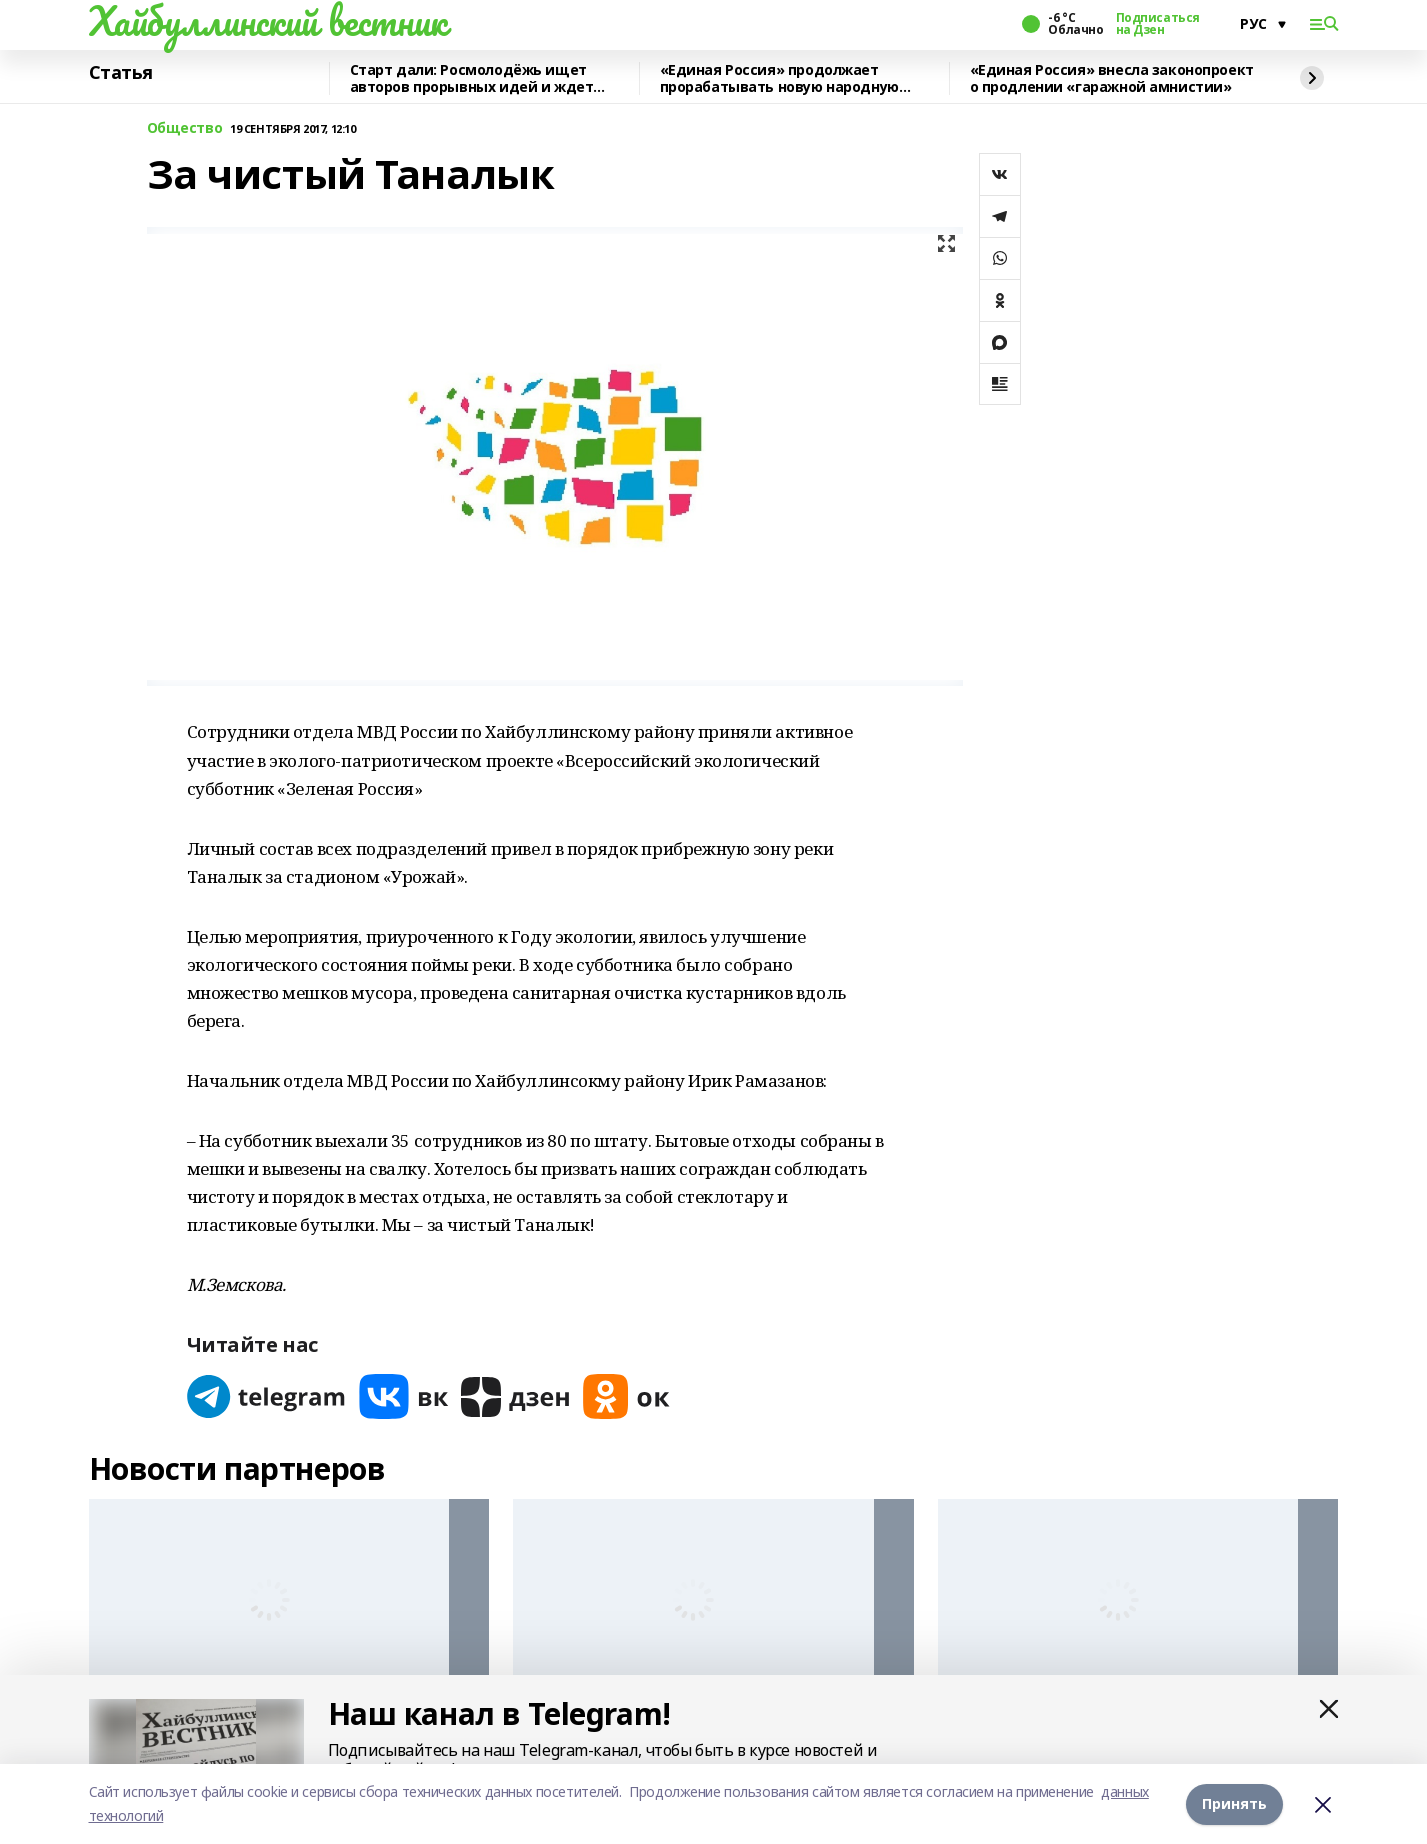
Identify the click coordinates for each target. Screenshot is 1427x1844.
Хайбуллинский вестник (268, 21)
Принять (1234, 1803)
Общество (185, 128)
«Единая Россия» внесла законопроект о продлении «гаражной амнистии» (1112, 78)
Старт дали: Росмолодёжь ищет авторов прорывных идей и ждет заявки (472, 78)
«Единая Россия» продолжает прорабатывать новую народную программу (779, 78)
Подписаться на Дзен (1158, 24)
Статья (121, 73)
